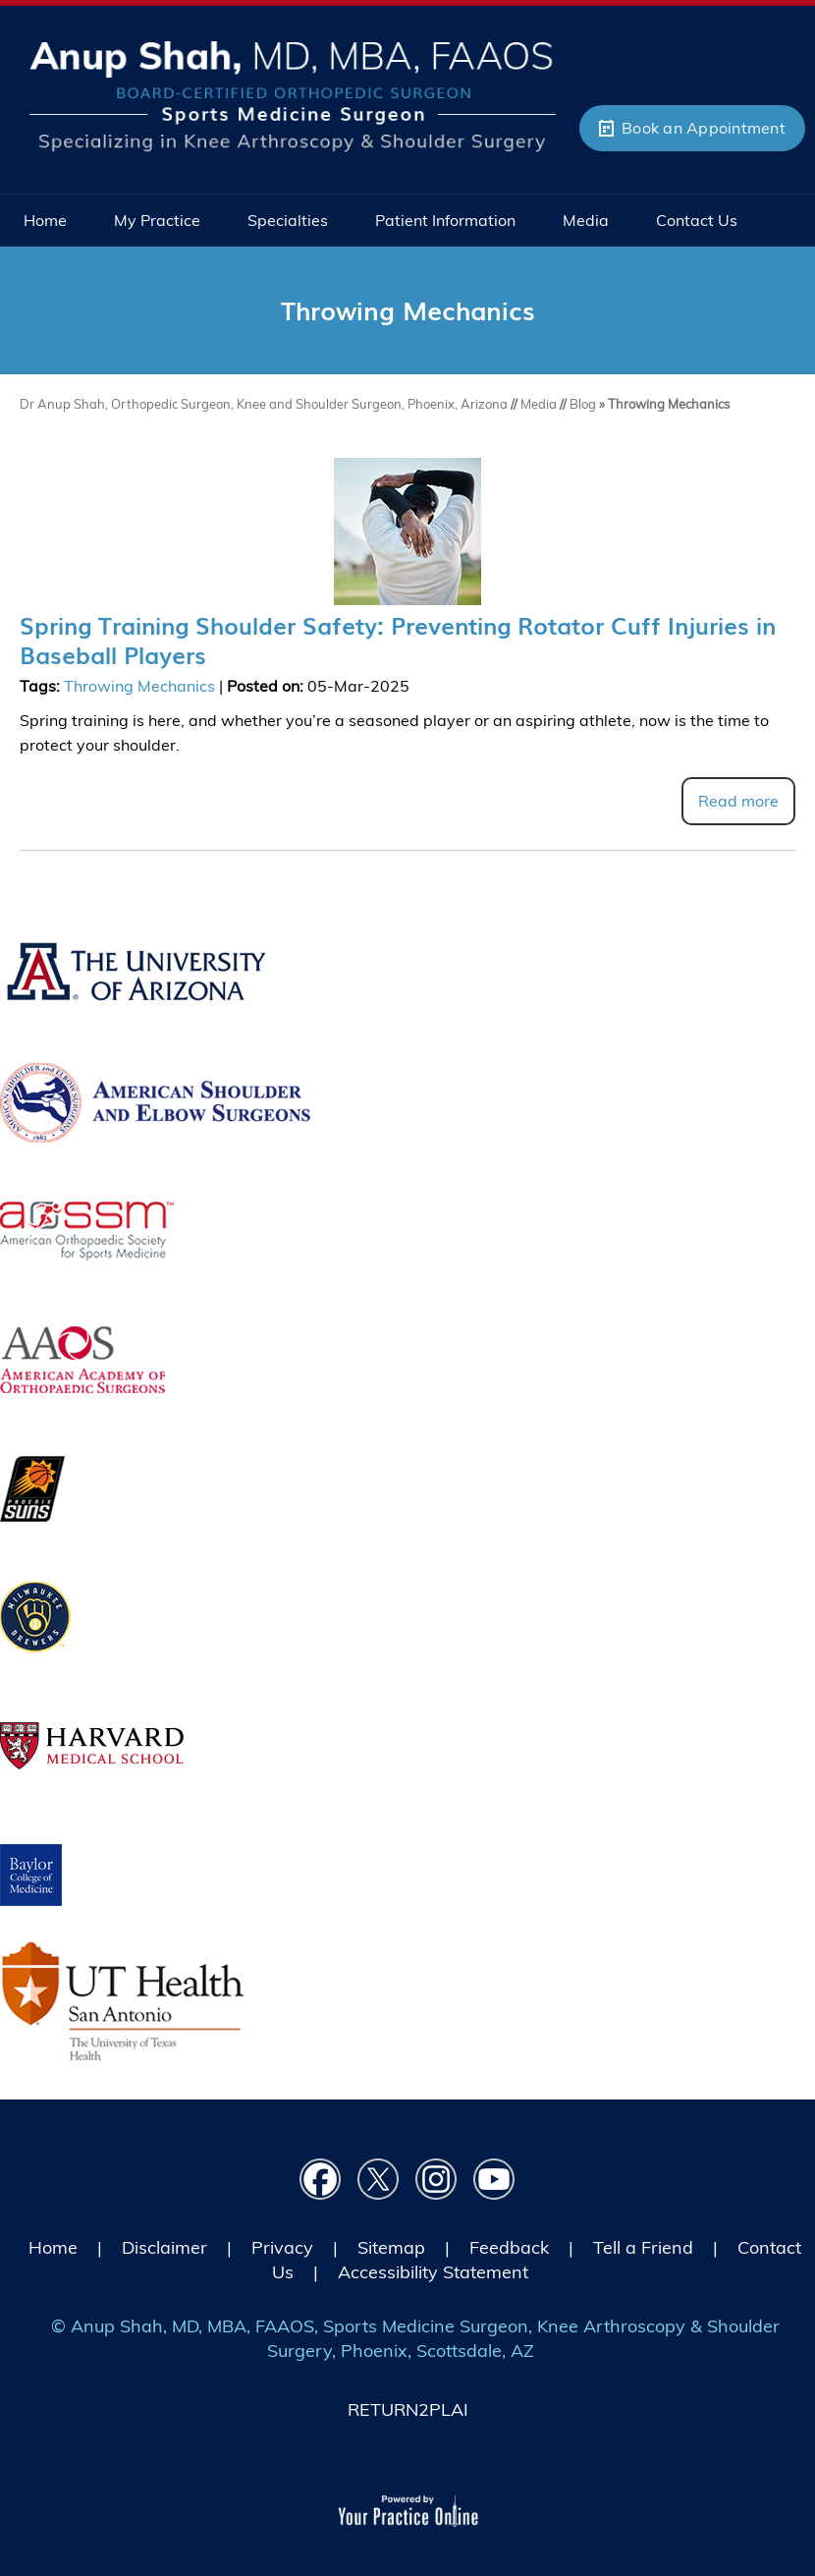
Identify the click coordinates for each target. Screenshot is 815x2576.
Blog (583, 404)
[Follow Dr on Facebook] (320, 2179)
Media (540, 404)
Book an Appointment (704, 128)
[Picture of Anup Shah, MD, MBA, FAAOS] (292, 94)
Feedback (509, 2247)
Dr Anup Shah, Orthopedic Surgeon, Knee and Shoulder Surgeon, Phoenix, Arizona (265, 404)
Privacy (282, 2247)
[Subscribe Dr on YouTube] (494, 2179)
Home (53, 2247)
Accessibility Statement (433, 2272)
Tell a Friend (643, 2247)
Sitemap (391, 2247)
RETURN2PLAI (408, 2409)
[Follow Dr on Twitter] (378, 2179)
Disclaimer (164, 2247)
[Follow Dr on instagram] (436, 2179)
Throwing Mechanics (139, 686)
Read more (738, 801)
